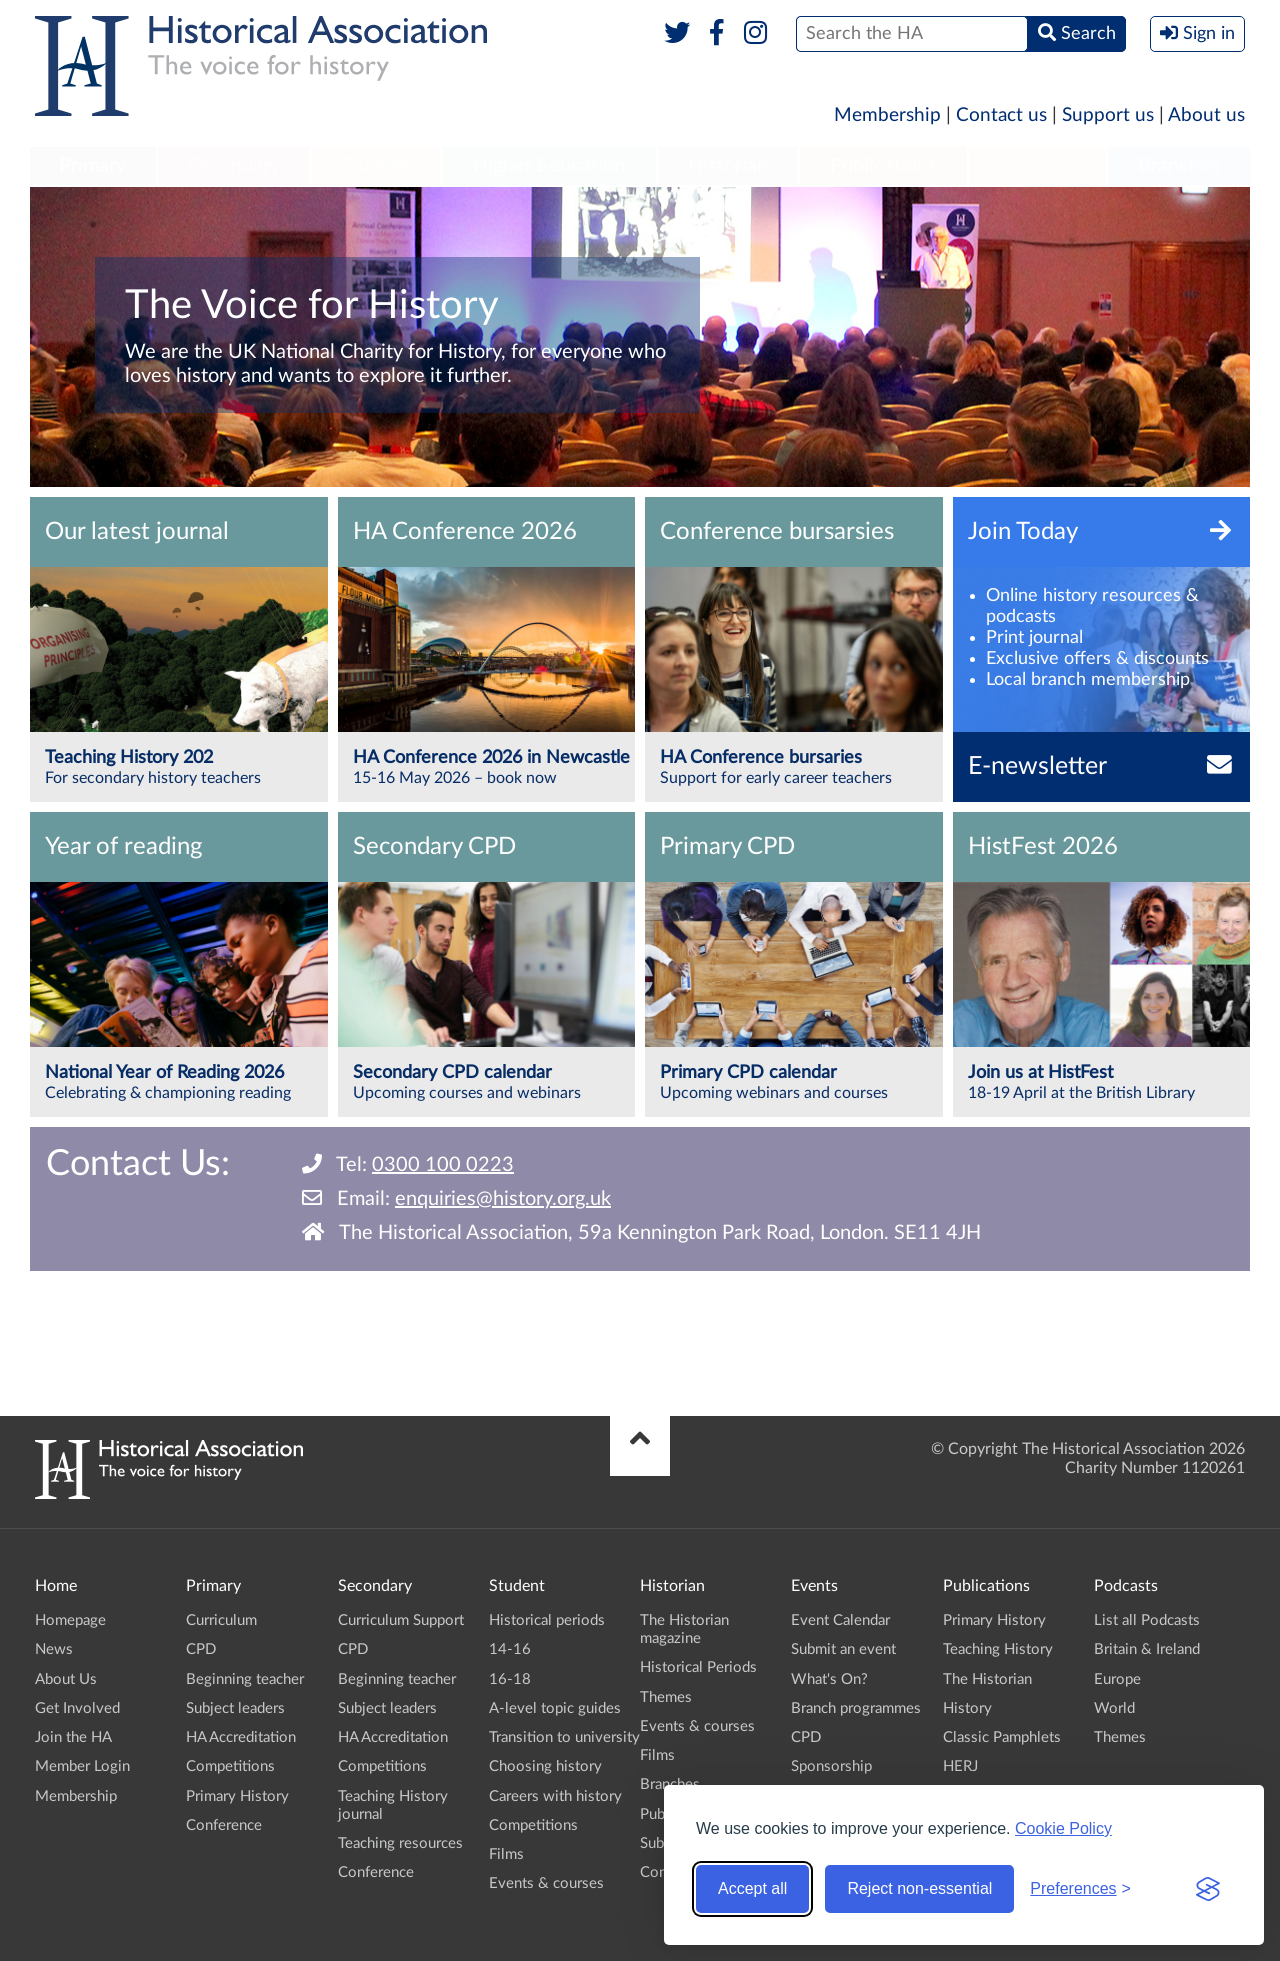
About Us (66, 1679)
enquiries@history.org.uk (503, 1199)
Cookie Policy (1063, 1828)
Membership (887, 115)
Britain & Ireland (1147, 1649)
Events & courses (546, 1883)
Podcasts (1038, 166)
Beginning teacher (245, 1679)
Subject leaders (235, 1708)
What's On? (829, 1679)
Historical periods (547, 1620)
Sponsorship (831, 1766)
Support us (1108, 115)
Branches (1179, 166)
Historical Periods (698, 1667)
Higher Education (549, 166)
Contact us (1001, 115)
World (1114, 1708)
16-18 (510, 1679)
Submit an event (843, 1649)
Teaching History (998, 1649)
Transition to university (564, 1737)
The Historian (987, 1679)
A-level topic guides (555, 1708)
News (54, 1649)
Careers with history (555, 1796)
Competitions (230, 1766)
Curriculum (221, 1620)
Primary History (237, 1796)
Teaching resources (400, 1843)
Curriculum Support (401, 1620)
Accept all (752, 1888)
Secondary (234, 166)
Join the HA (73, 1737)
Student (375, 166)
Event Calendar (840, 1620)
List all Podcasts (1147, 1620)
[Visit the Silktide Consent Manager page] (1208, 1889)
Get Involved (77, 1708)
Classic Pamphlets (1002, 1737)
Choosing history (545, 1766)
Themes (666, 1697)
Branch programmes (856, 1708)
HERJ (960, 1766)
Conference (224, 1825)
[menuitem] (93, 167)
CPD (201, 1649)
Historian (728, 166)
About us (1206, 115)
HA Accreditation (241, 1737)
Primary (92, 166)
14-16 (510, 1649)
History (967, 1708)
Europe (1117, 1679)
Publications (883, 166)
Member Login (82, 1766)
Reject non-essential (919, 1888)
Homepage (70, 1620)
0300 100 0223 (443, 1165)
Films (506, 1854)
